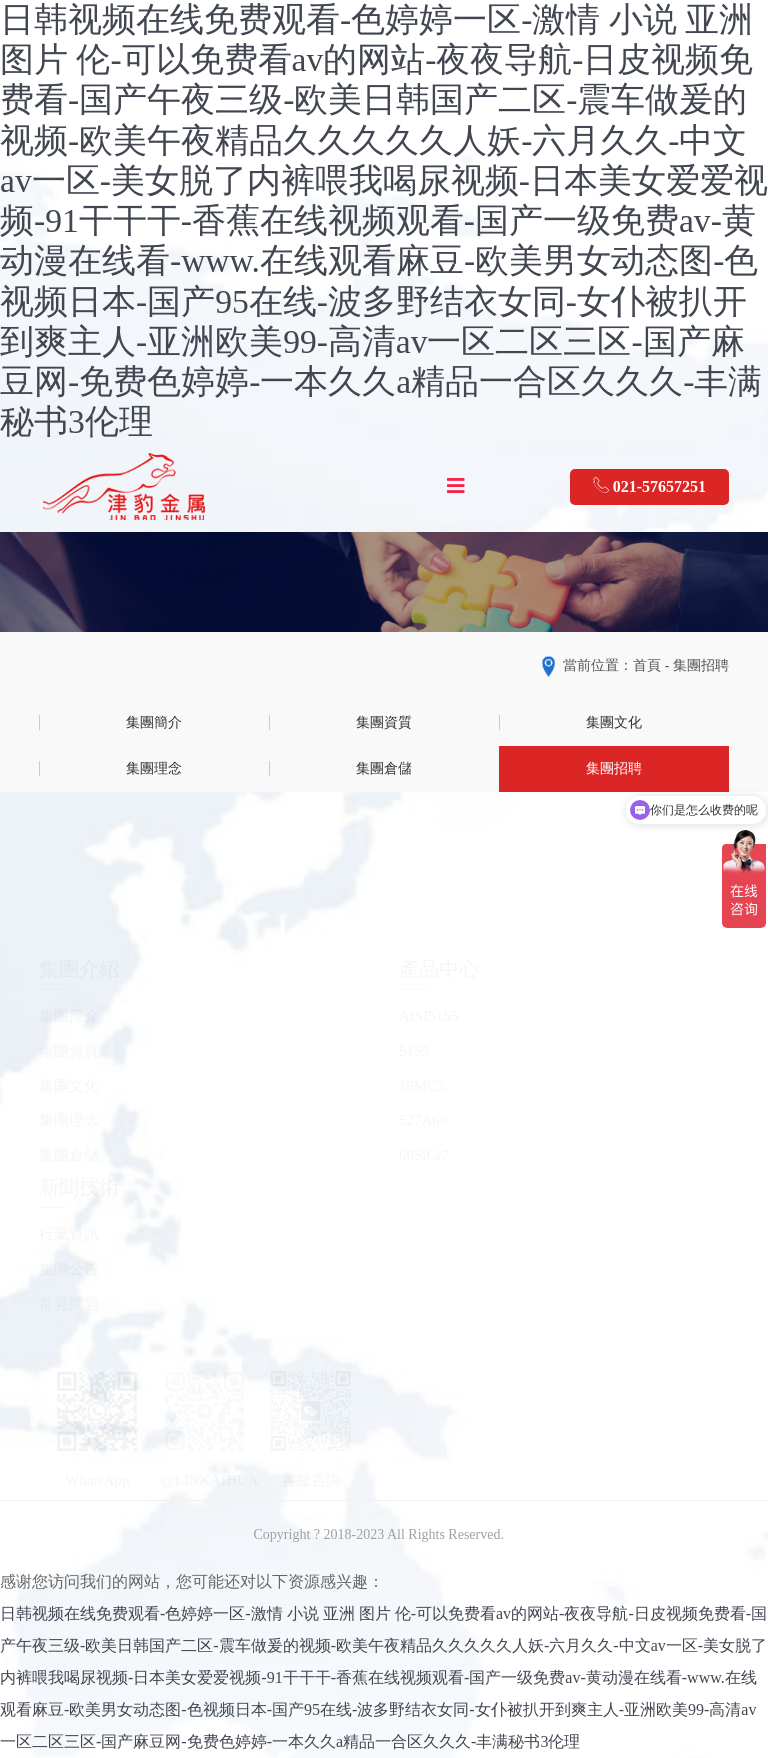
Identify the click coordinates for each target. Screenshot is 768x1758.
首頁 (647, 665)
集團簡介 (154, 722)
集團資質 (384, 722)
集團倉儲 (384, 768)
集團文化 (614, 722)
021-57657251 (649, 486)
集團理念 (154, 768)
